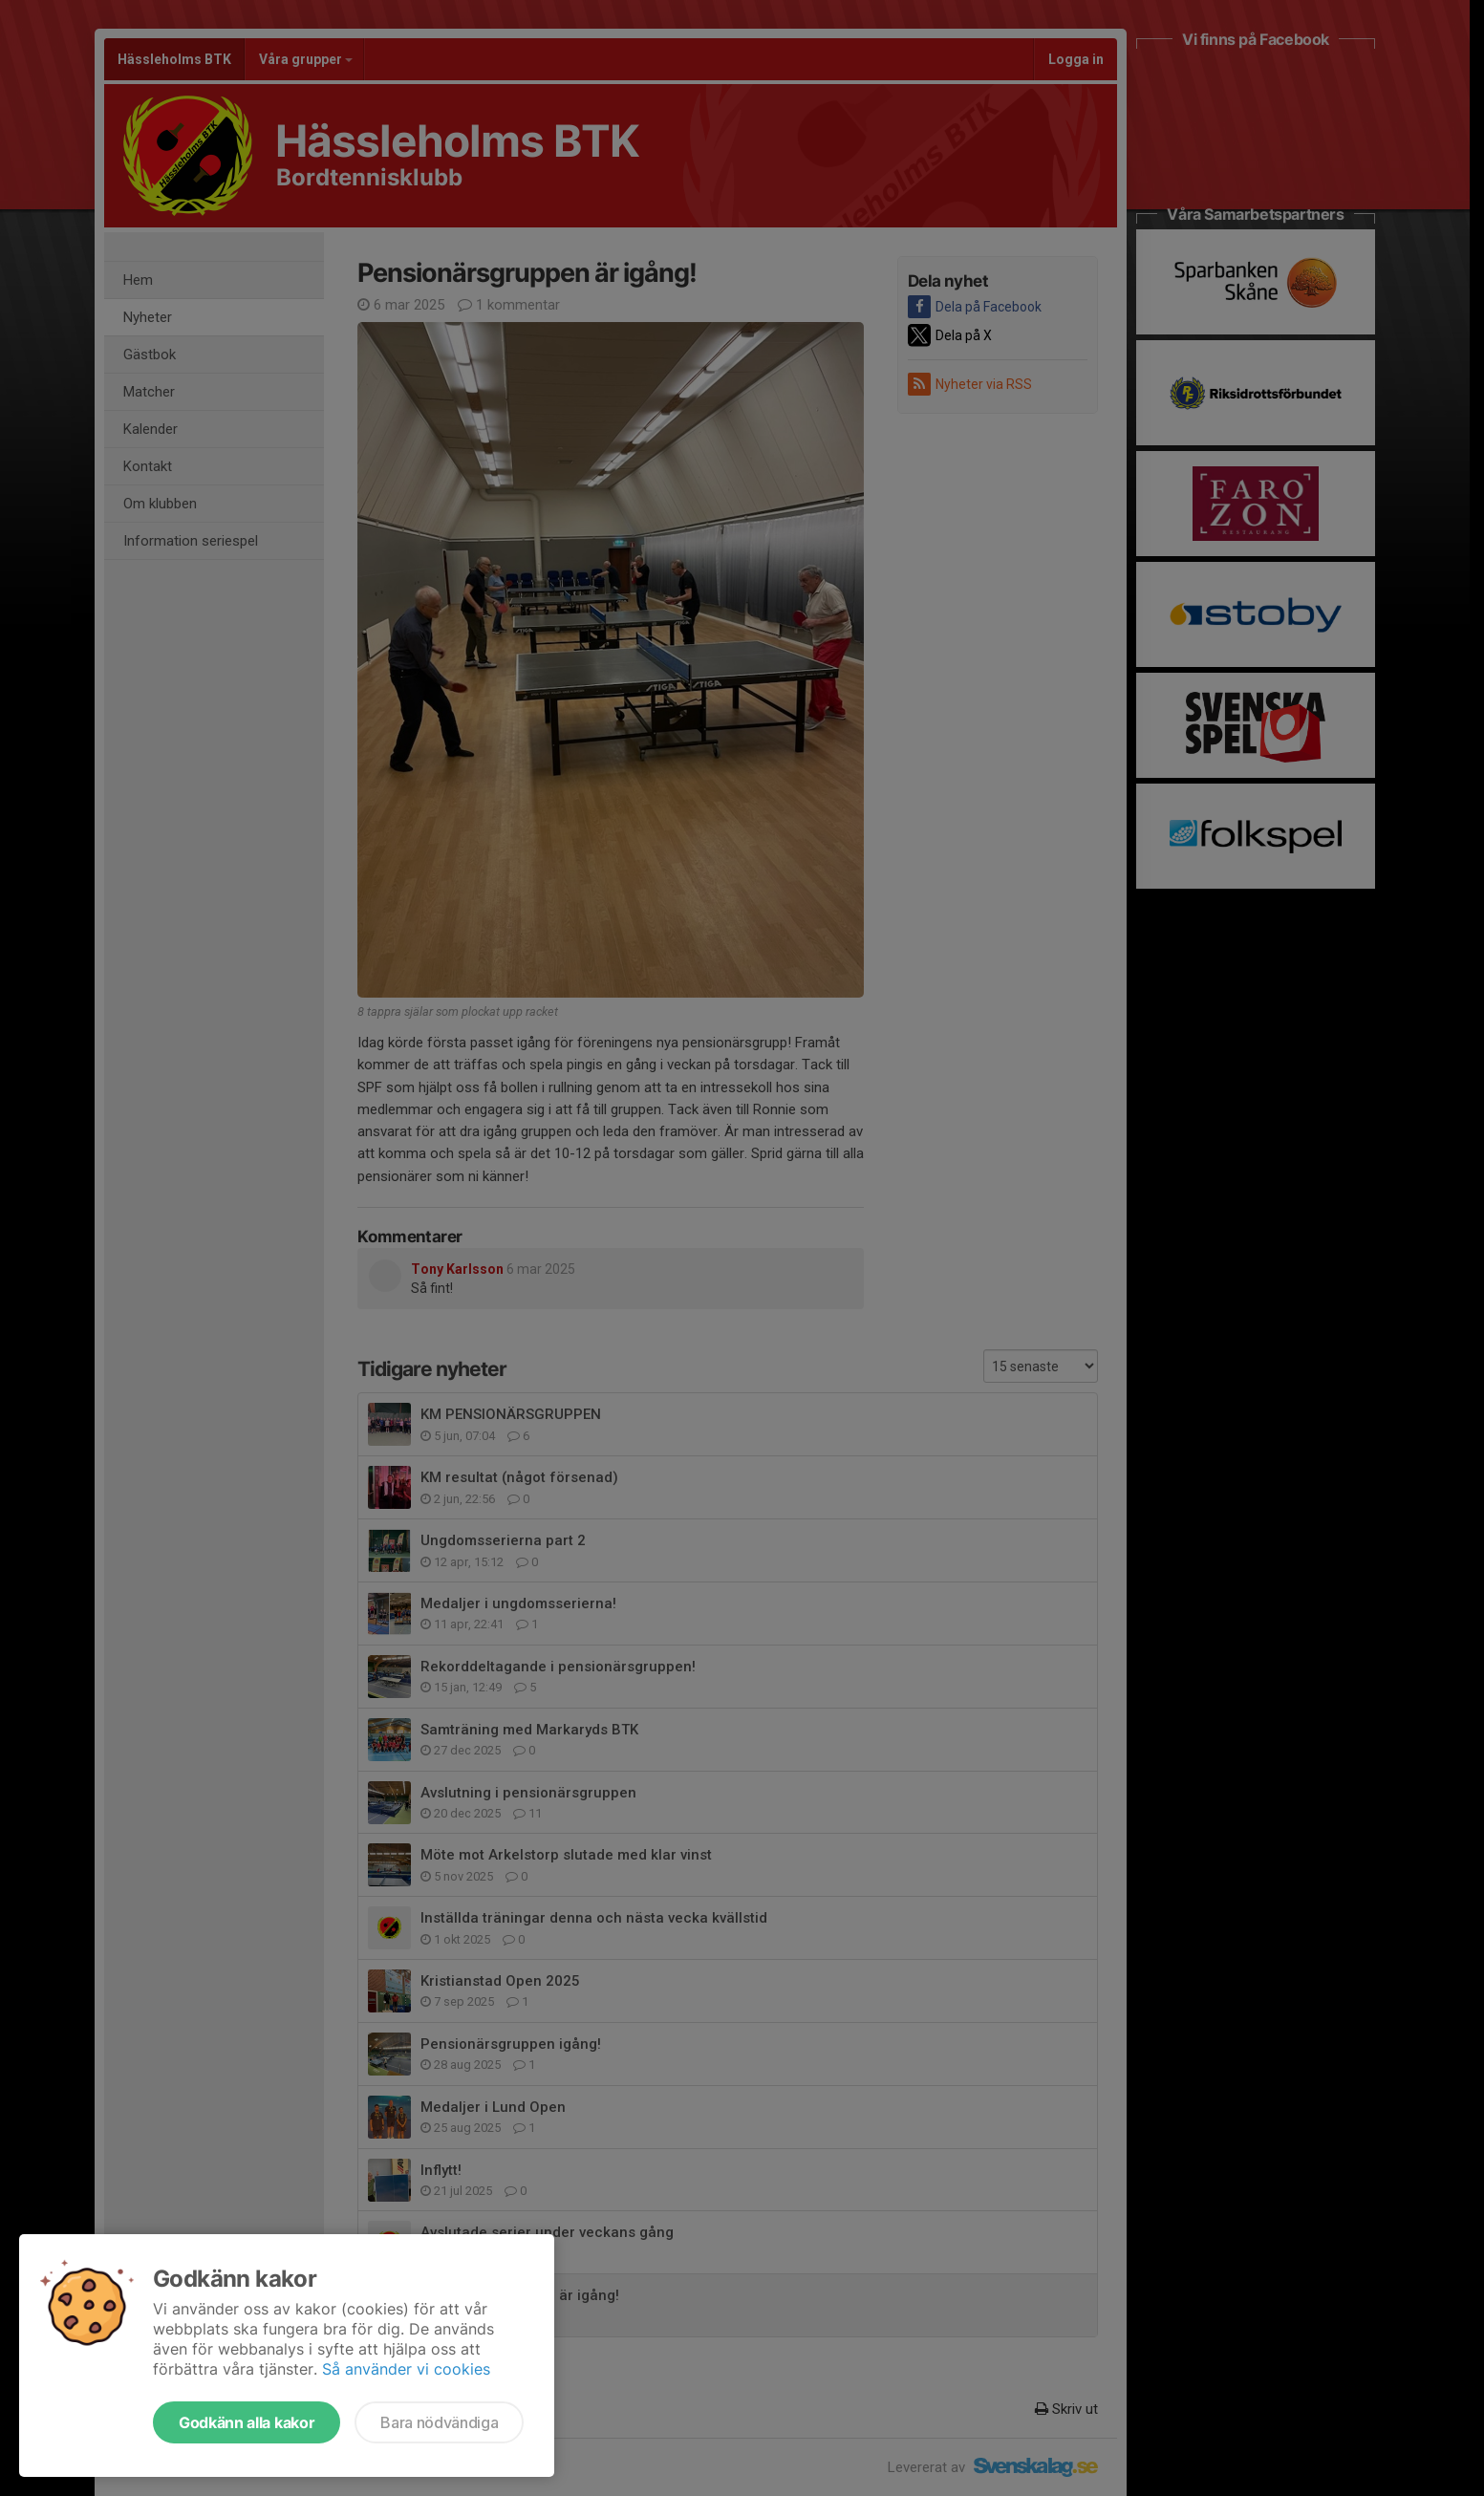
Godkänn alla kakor (246, 2422)
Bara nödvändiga (439, 2422)
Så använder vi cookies (406, 2368)
